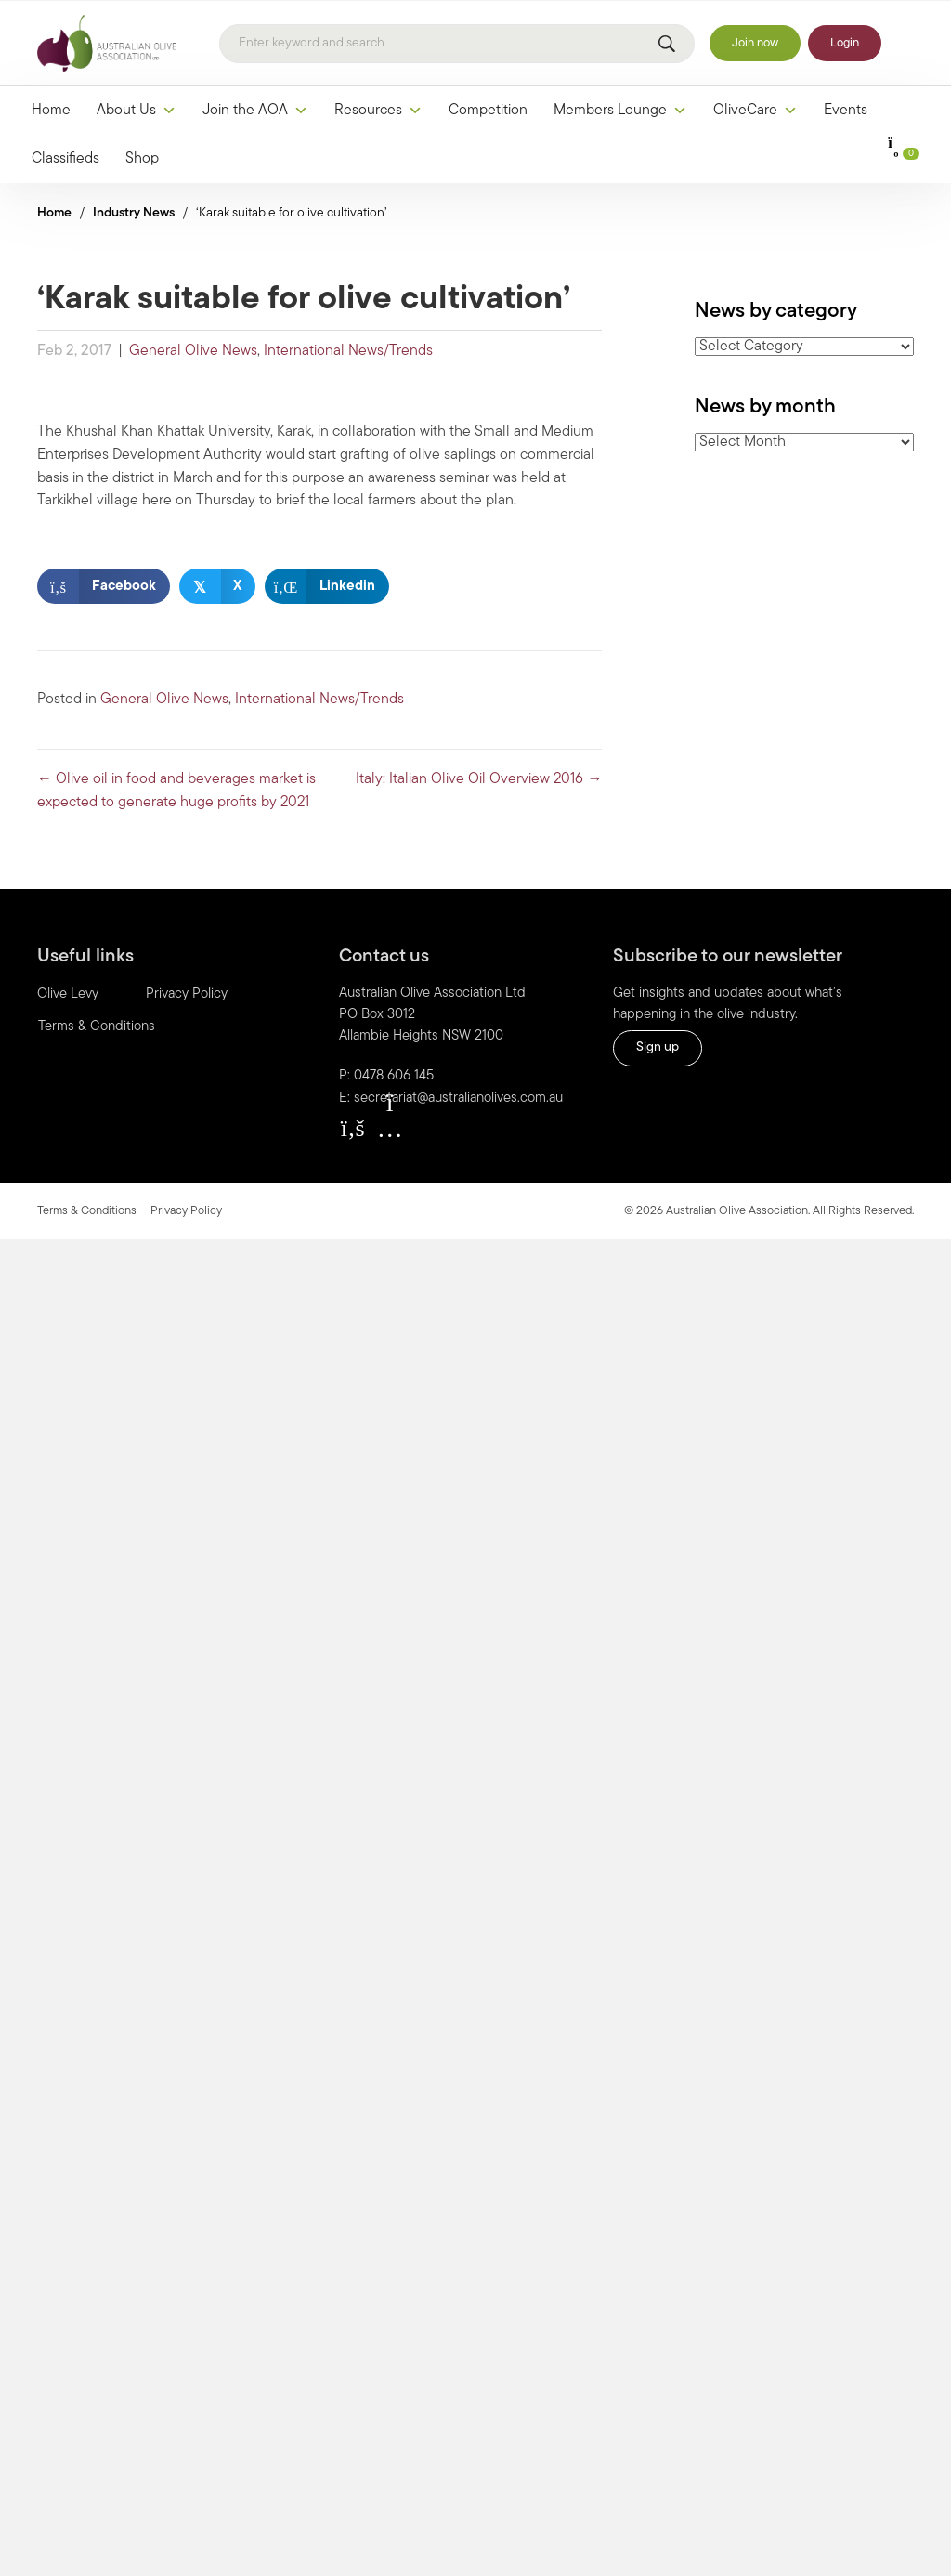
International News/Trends (348, 351)
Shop (142, 158)
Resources (378, 110)
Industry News (134, 213)
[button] (352, 1127)
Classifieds (65, 158)
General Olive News (193, 351)
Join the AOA (255, 110)
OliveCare (755, 110)
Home (51, 110)
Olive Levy (67, 994)
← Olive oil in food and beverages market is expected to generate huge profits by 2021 (176, 791)
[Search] (457, 43)
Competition (488, 110)
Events (845, 110)
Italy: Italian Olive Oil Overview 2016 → (479, 779)
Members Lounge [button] (620, 110)
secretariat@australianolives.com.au (458, 1098)
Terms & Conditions (96, 1027)
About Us (136, 110)
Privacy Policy (187, 994)
